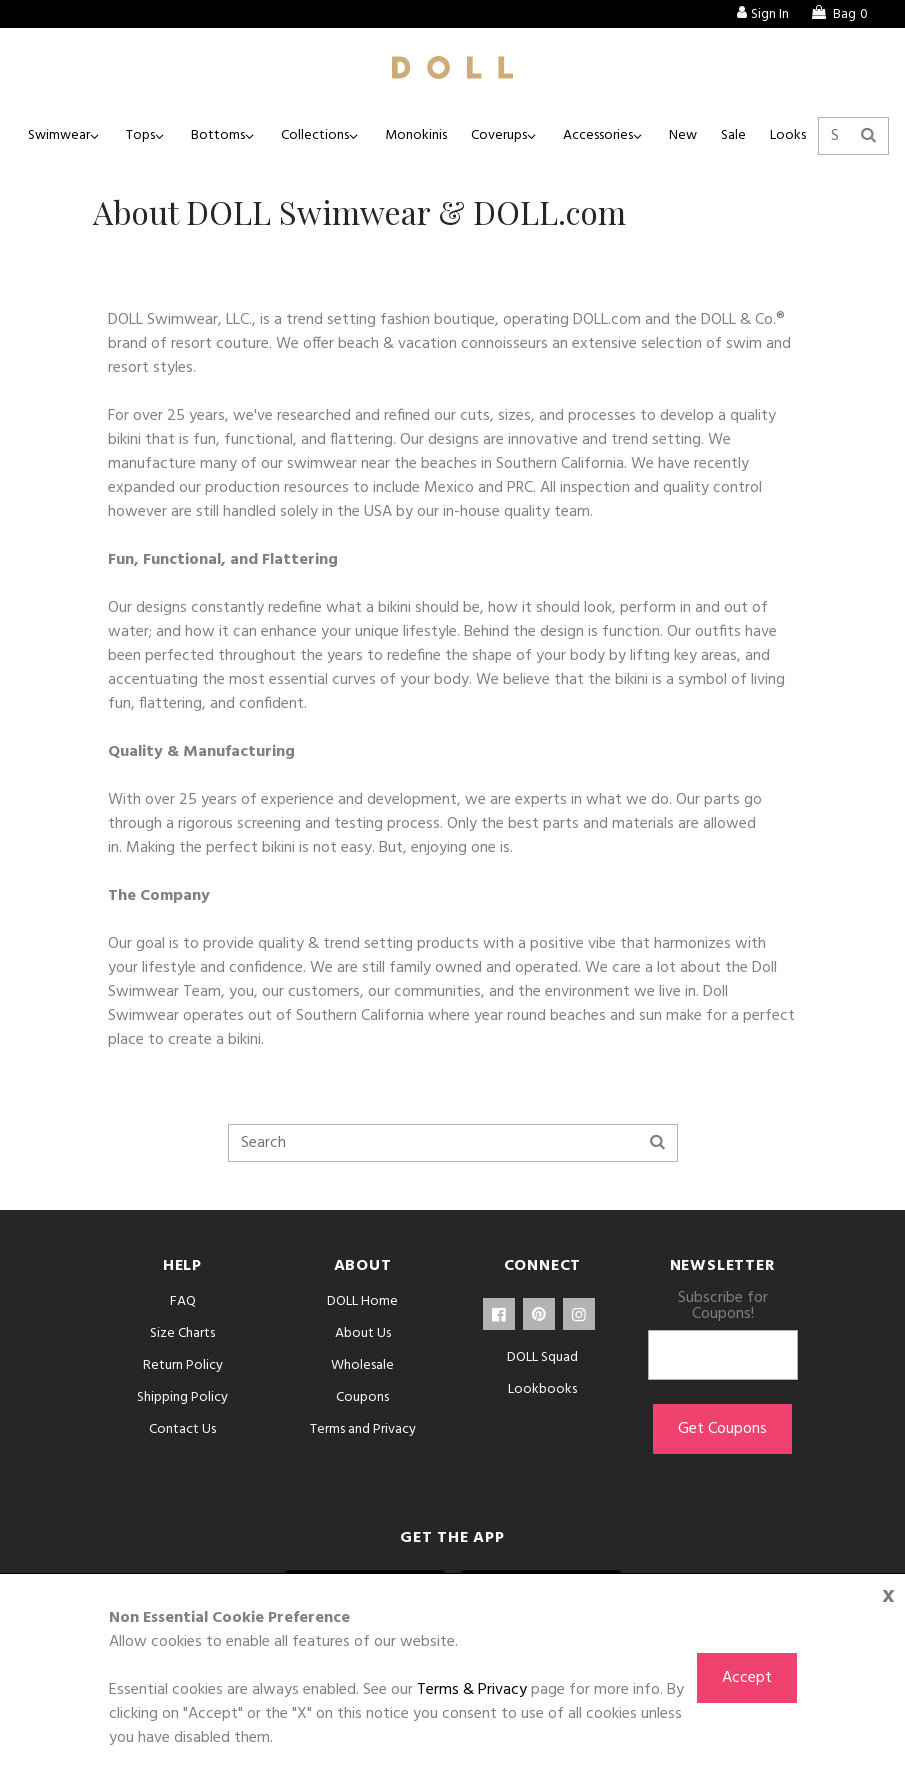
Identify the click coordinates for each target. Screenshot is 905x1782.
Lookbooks (542, 1389)
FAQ (183, 1301)
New (683, 135)
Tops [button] (140, 135)
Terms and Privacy (363, 1429)
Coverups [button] (499, 135)
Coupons (362, 1397)
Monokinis (416, 135)
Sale (733, 135)
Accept (747, 1678)
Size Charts (182, 1333)
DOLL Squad (542, 1357)
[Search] (853, 136)
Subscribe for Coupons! (723, 1306)
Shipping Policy (182, 1397)
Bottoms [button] (218, 135)
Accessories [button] (598, 135)
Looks (788, 135)
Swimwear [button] (59, 135)
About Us (363, 1333)
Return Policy (183, 1365)
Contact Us (182, 1429)
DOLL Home (362, 1301)
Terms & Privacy (472, 1690)
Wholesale (362, 1365)
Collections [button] (315, 135)
